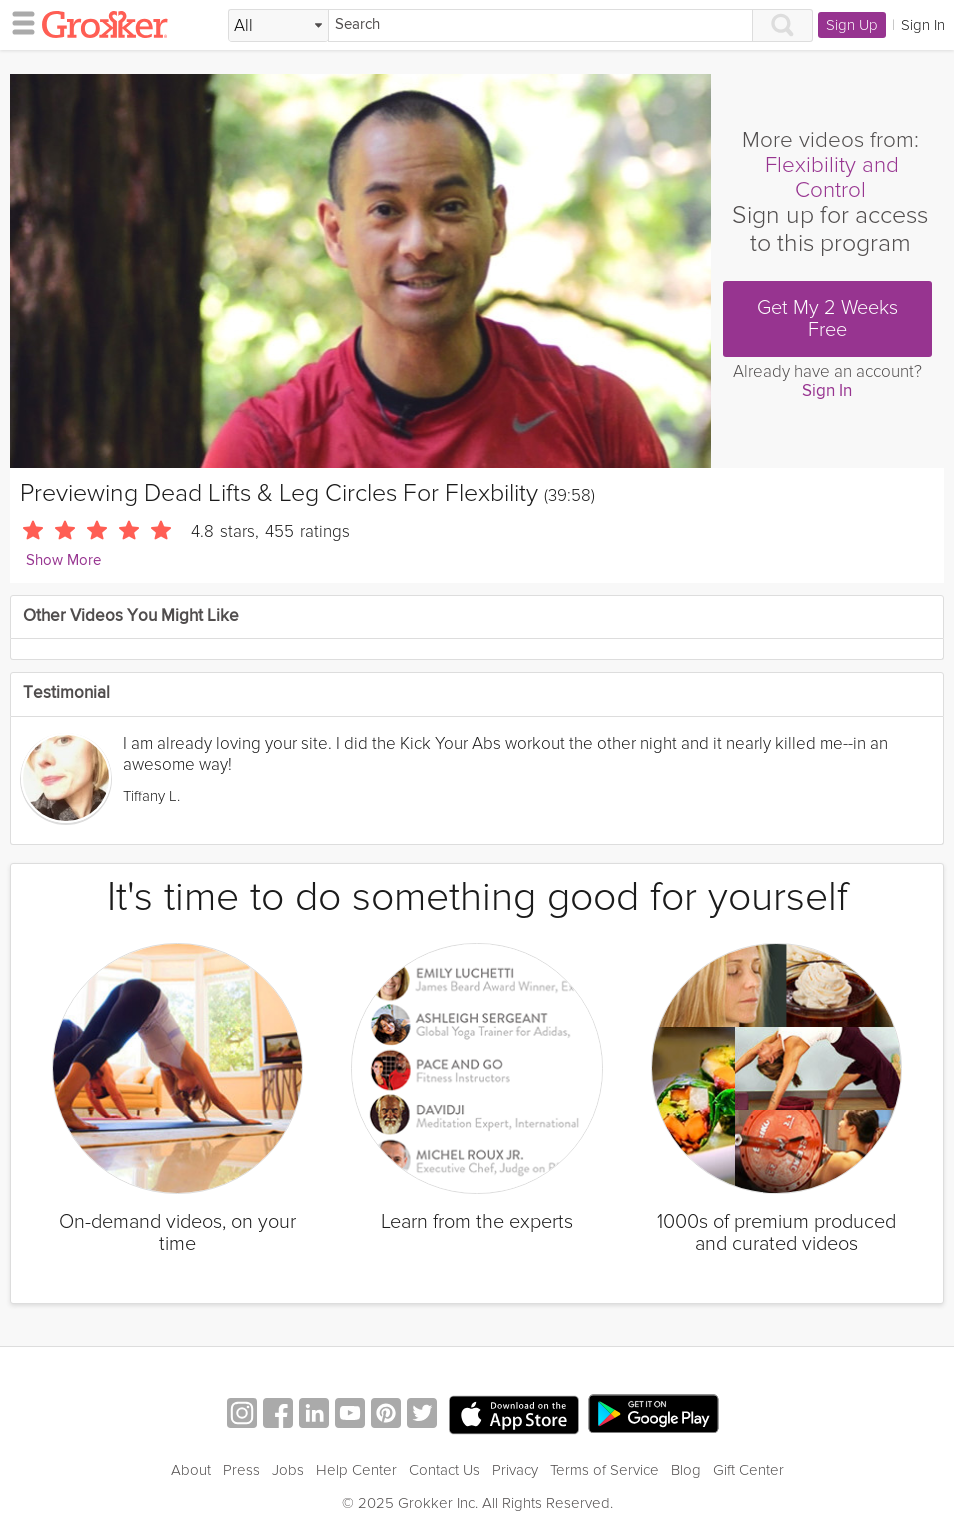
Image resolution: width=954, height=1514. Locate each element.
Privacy (515, 1470)
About (191, 1470)
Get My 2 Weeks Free (827, 319)
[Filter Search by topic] (278, 26)
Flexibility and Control (832, 177)
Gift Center (748, 1470)
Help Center (356, 1470)
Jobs (288, 1470)
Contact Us (444, 1470)
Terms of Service (604, 1470)
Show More (63, 560)
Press (241, 1470)
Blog (686, 1470)
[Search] (540, 25)
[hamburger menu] (18, 22)
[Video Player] (360, 271)
